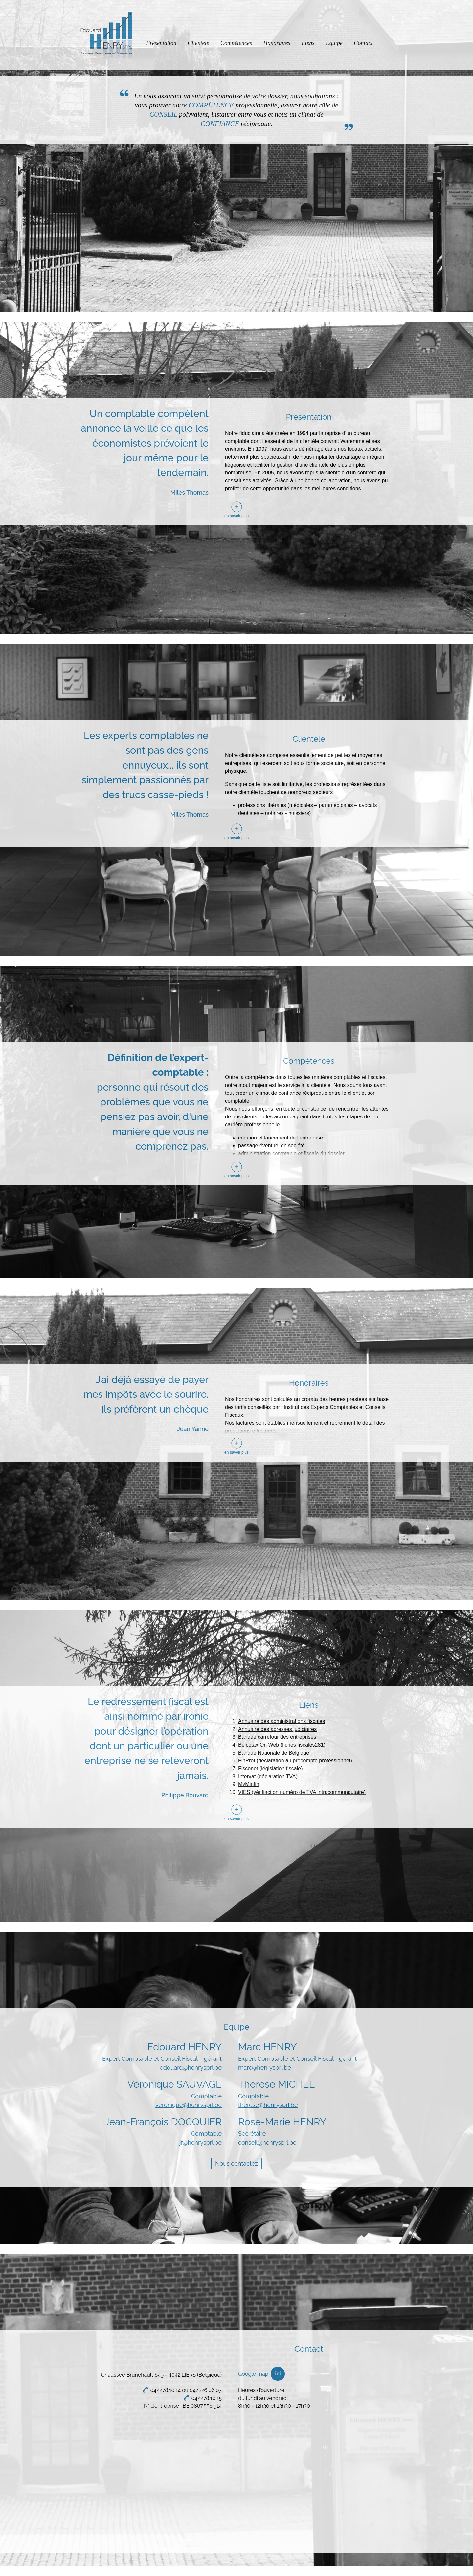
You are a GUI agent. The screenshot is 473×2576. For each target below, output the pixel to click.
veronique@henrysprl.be (188, 2105)
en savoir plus (236, 516)
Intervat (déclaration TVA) (268, 1776)
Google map (253, 2374)
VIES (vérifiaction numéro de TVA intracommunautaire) (302, 1792)
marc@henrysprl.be (264, 2067)
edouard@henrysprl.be (191, 2067)
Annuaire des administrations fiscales (281, 1721)
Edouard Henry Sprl (106, 35)
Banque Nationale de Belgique (273, 1753)
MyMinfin (248, 1784)
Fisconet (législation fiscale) (270, 1768)
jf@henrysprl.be (201, 2142)
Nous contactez (236, 2163)
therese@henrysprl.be (268, 2105)
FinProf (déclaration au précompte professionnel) (295, 1760)
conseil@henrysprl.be (267, 2142)
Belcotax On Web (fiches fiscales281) (282, 1745)
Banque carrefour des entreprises (277, 1737)
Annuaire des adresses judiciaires (277, 1729)
